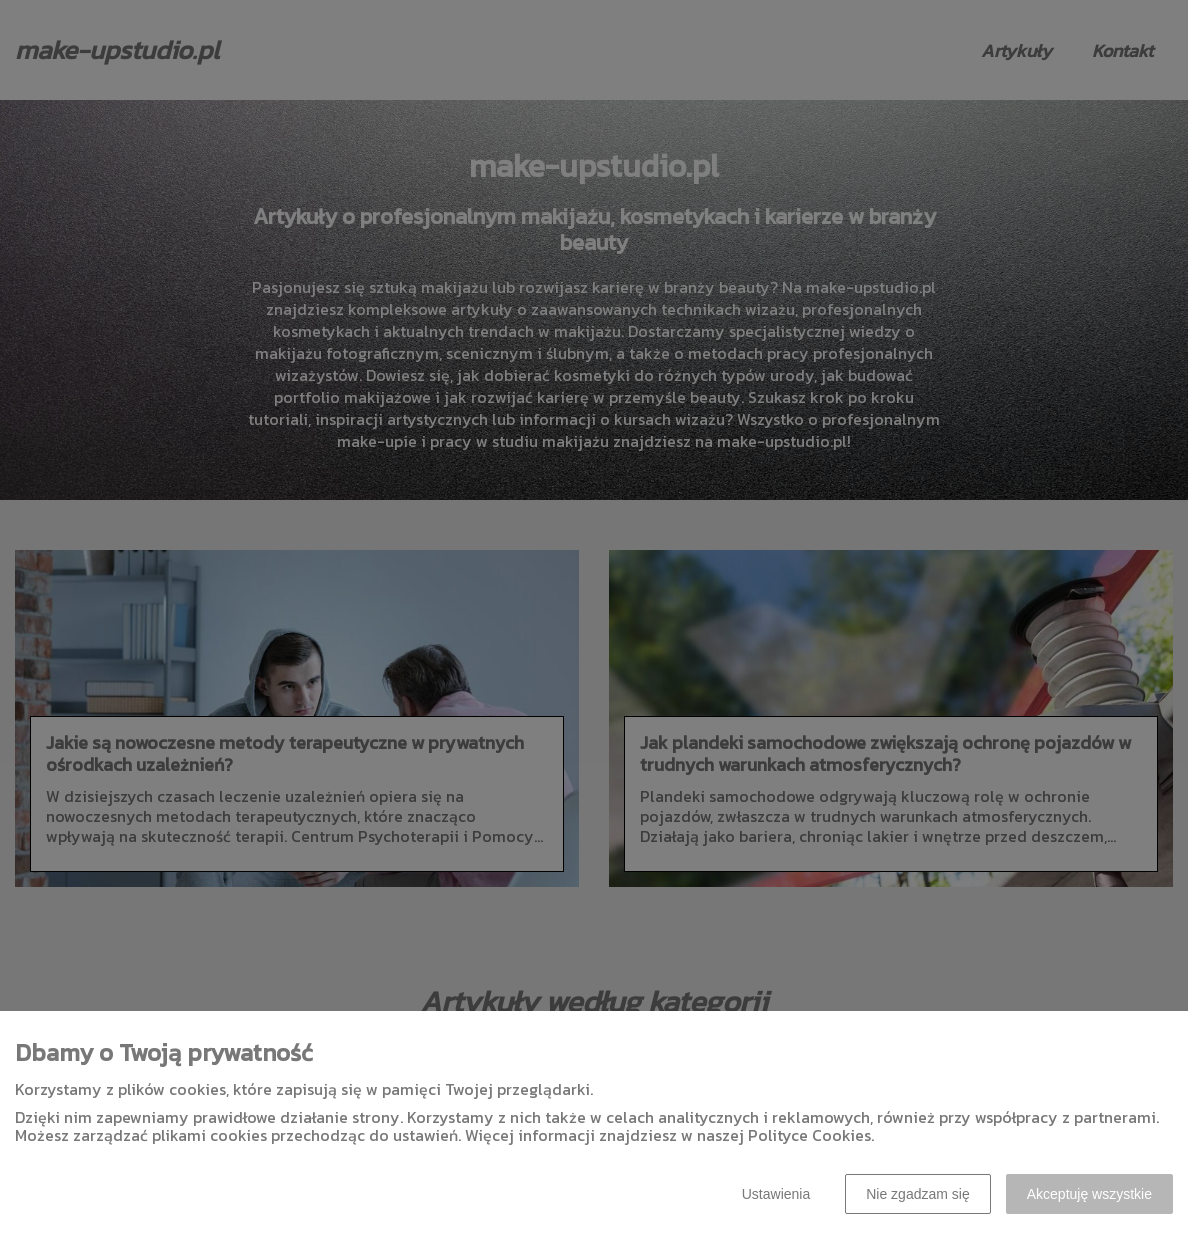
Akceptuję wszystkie (1089, 1194)
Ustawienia (776, 1194)
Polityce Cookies (809, 1135)
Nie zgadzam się (918, 1194)
